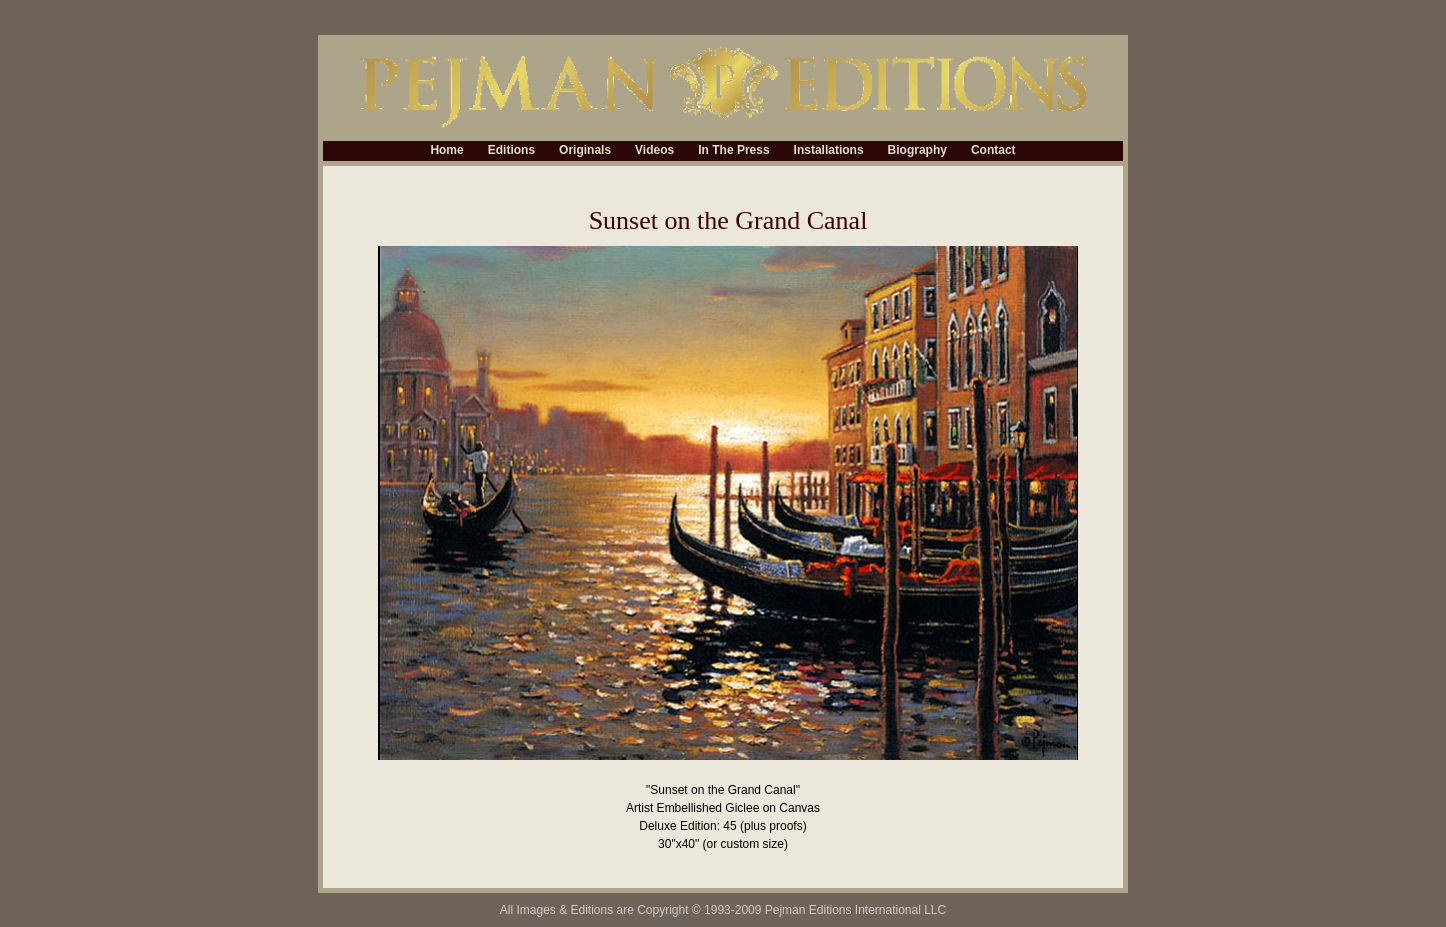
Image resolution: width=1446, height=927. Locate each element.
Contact (993, 151)
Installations (829, 151)
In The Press (733, 151)
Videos (654, 151)
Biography (917, 151)
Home (446, 151)
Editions (511, 151)
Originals (585, 151)
